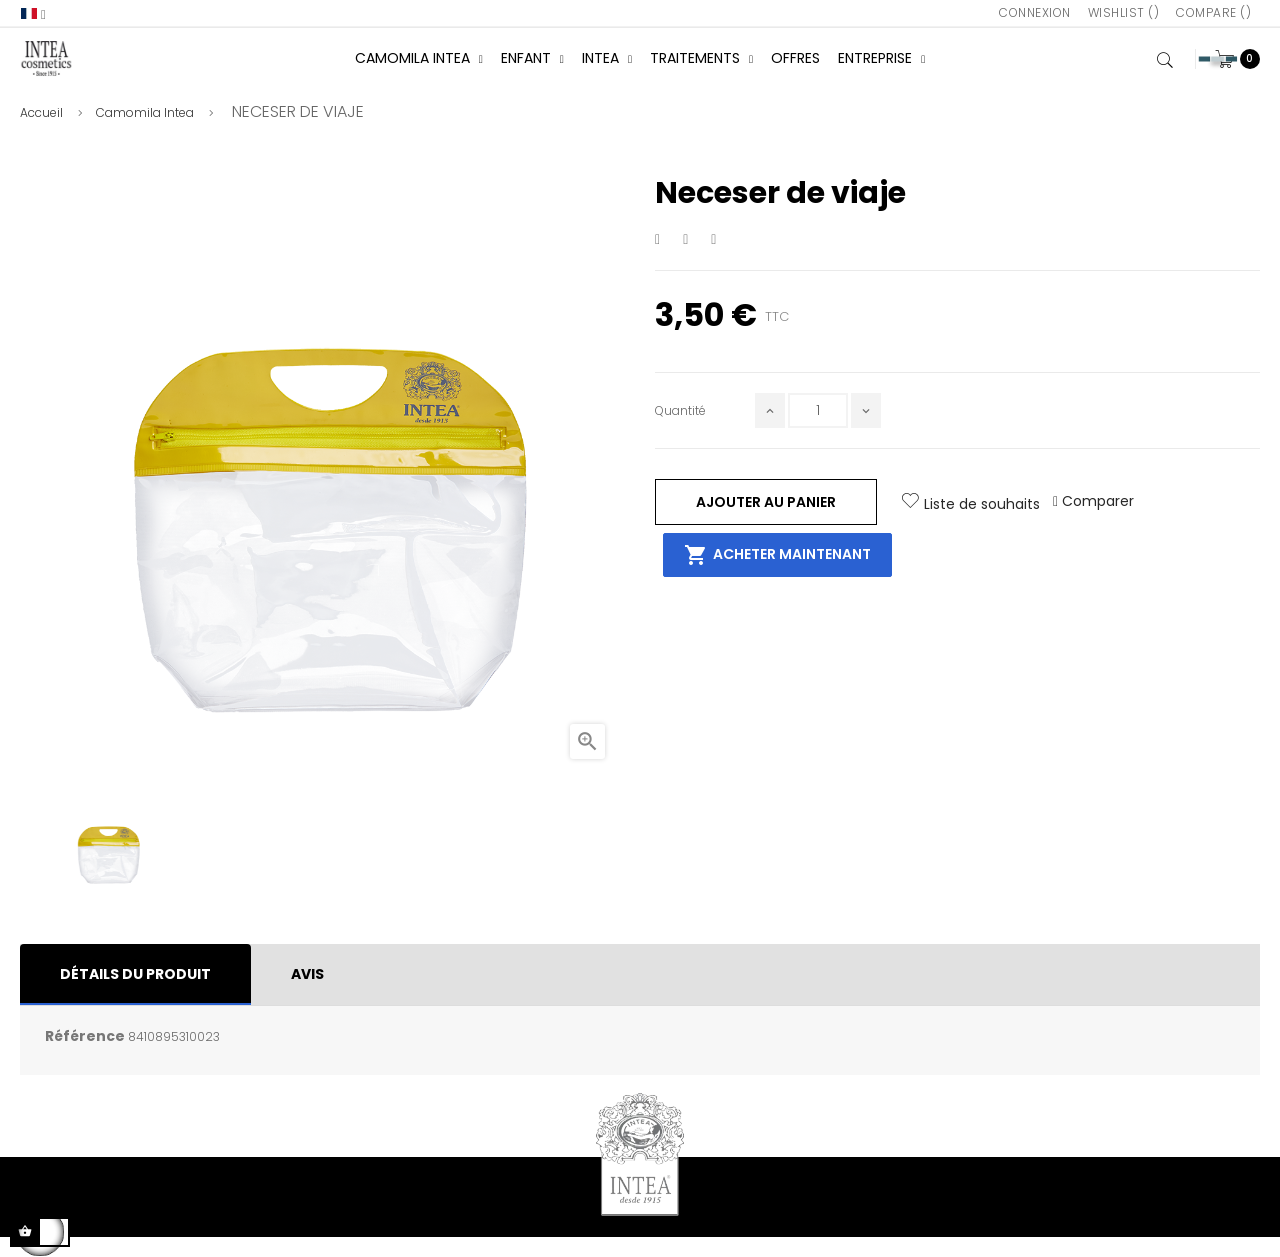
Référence (85, 1056)
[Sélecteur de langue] (33, 13)
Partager (657, 259)
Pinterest (715, 259)
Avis (307, 994)
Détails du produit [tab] (135, 994)
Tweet (686, 259)
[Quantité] (818, 430)
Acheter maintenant (777, 575)
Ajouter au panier (766, 521)
